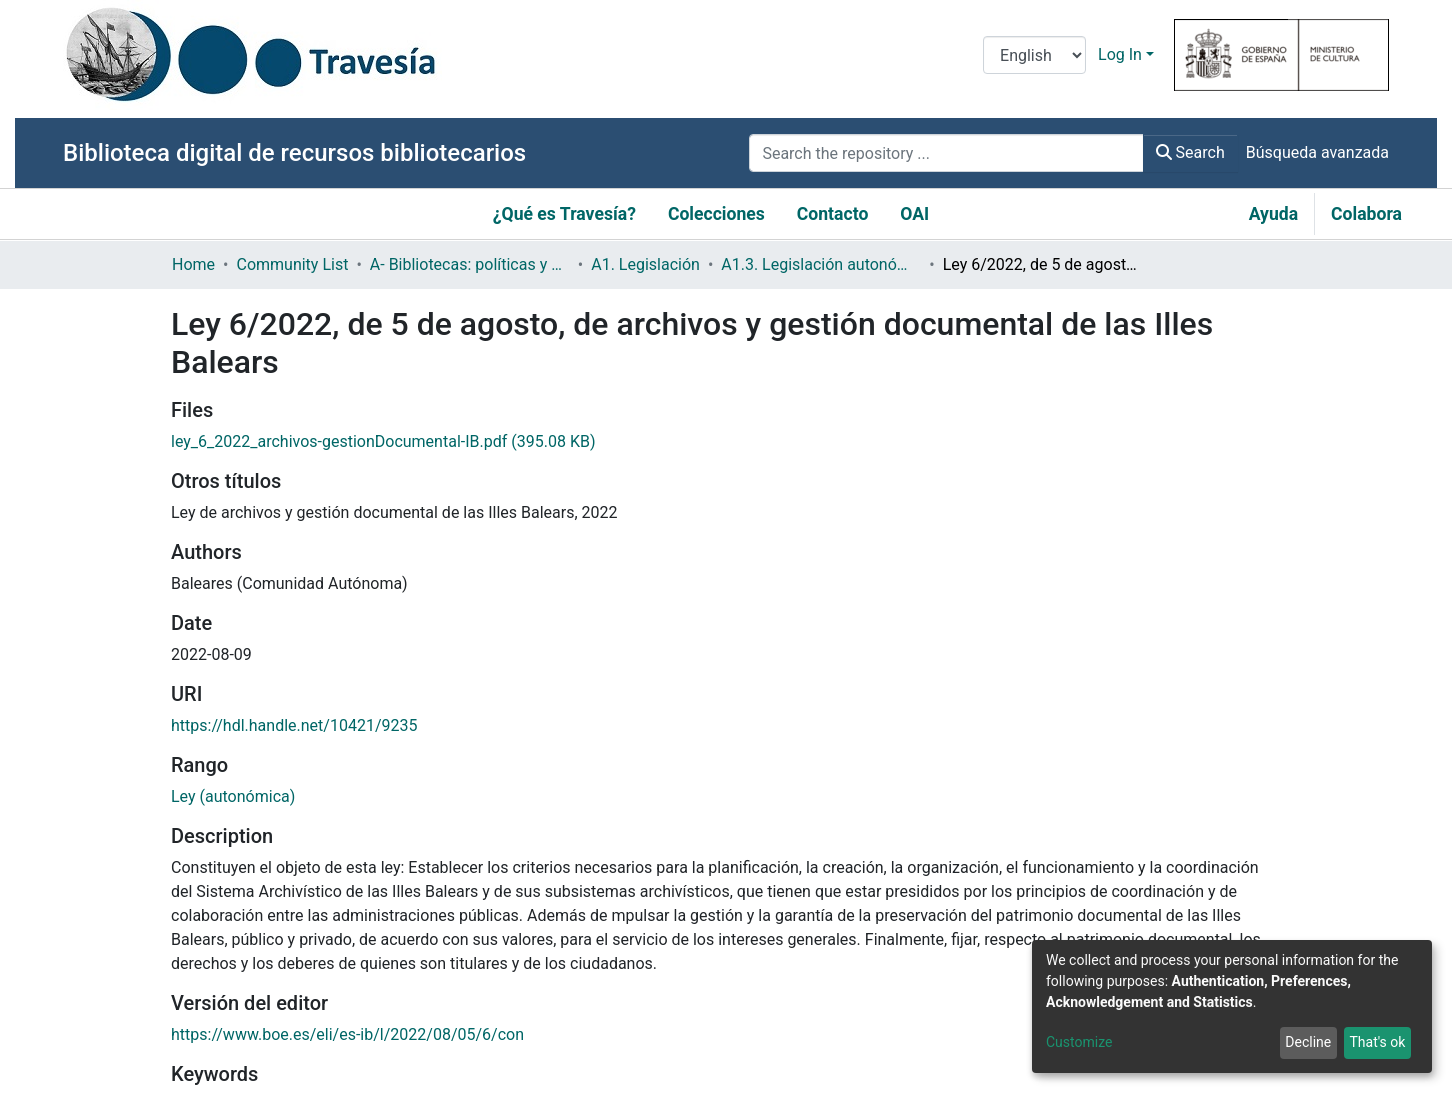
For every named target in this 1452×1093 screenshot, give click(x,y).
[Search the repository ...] (946, 153)
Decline (1308, 1042)
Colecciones (716, 214)
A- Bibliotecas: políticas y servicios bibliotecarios (470, 264)
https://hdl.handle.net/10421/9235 (294, 725)
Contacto (833, 214)
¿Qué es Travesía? (564, 214)
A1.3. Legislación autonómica (821, 264)
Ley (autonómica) (233, 796)
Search (1190, 152)
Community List (292, 264)
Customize (1079, 1042)
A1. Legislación (645, 264)
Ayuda (1273, 214)
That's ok (1377, 1042)
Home (193, 264)
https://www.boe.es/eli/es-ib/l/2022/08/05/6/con (347, 1034)
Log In (1120, 54)
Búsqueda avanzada (1317, 152)
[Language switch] (1034, 55)
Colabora (1366, 214)
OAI (914, 214)
